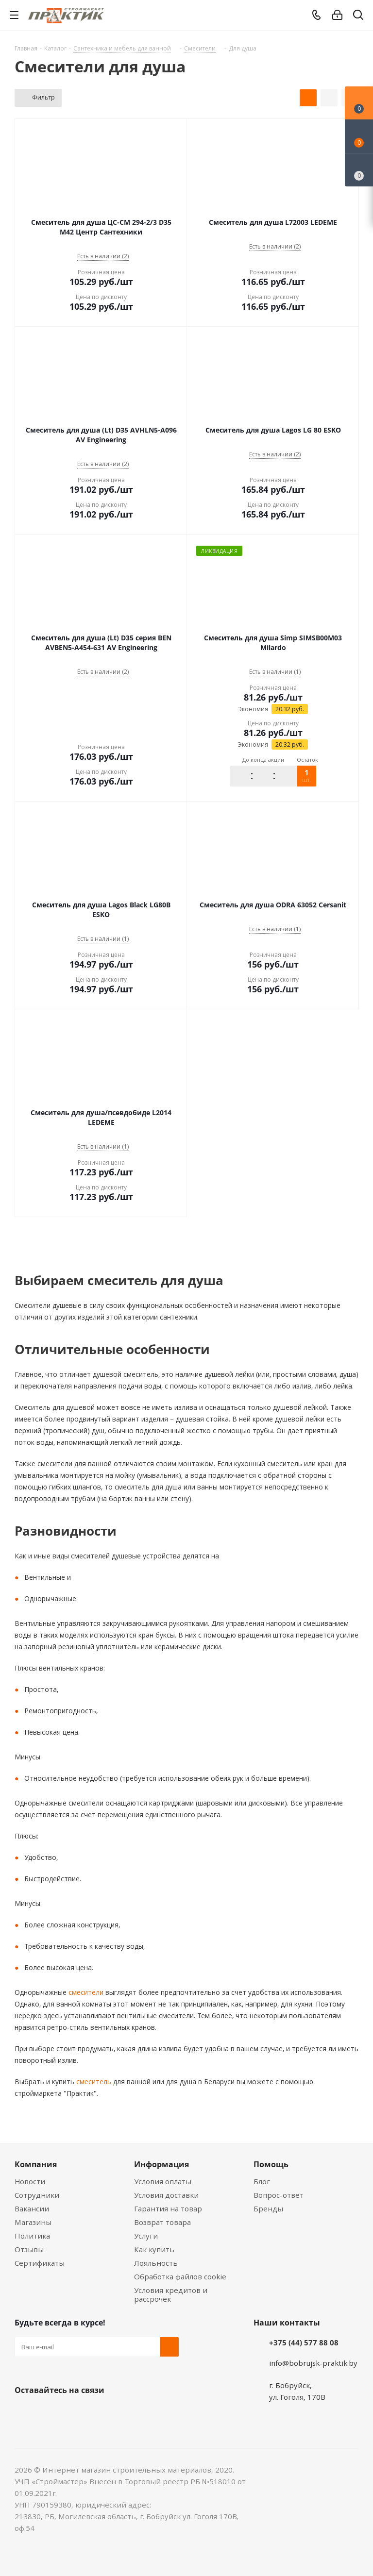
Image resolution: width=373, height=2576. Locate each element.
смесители (85, 1992)
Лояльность (156, 2263)
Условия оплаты (162, 2181)
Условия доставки (166, 2195)
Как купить (154, 2249)
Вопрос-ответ (279, 2195)
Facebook (48, 2413)
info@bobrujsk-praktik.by (313, 2363)
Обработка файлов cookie (180, 2276)
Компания (36, 2164)
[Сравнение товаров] (359, 169)
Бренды (268, 2208)
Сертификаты (40, 2263)
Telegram (97, 2413)
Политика (32, 2236)
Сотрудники (37, 2195)
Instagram (73, 2413)
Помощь (271, 2164)
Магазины (33, 2222)
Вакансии (32, 2208)
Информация (161, 2164)
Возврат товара (162, 2222)
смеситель (92, 2081)
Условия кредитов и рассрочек (170, 2294)
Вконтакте (24, 2413)
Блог (262, 2181)
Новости (30, 2181)
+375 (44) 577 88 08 (304, 2342)
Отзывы (29, 2249)
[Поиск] (358, 17)
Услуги (146, 2236)
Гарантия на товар (168, 2208)
